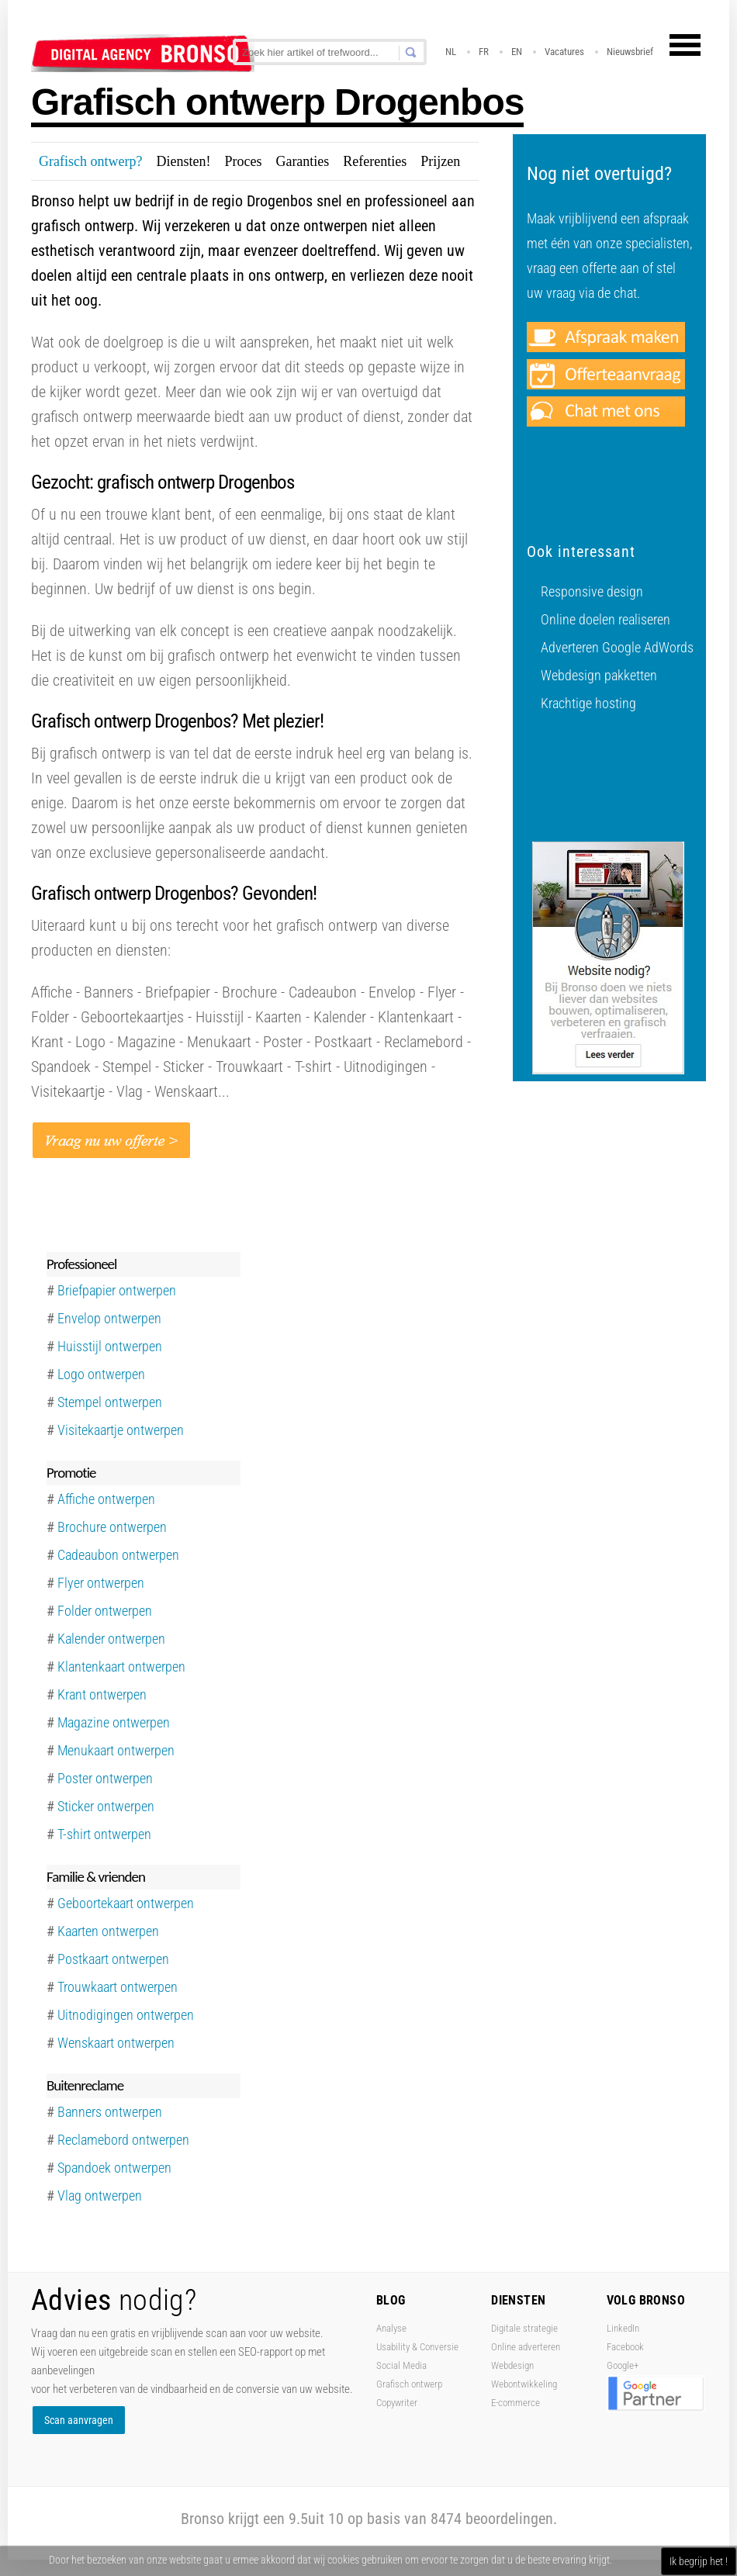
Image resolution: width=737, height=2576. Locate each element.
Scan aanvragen (78, 2420)
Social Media (401, 2365)
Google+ (622, 2365)
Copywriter (396, 2402)
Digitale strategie (524, 2328)
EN (516, 51)
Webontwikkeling (524, 2384)
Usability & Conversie (417, 2347)
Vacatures (564, 51)
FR (484, 51)
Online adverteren (525, 2347)
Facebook (625, 2347)
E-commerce (515, 2402)
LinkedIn (623, 2328)
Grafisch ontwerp (409, 2384)
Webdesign (512, 2365)
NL (450, 51)
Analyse (391, 2328)
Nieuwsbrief (630, 51)
